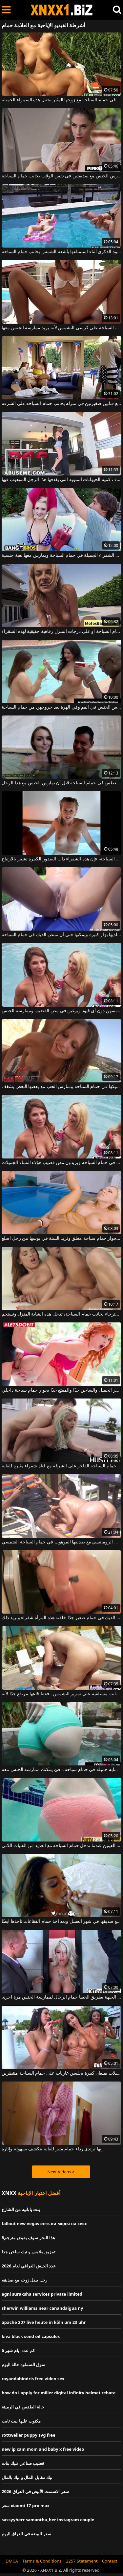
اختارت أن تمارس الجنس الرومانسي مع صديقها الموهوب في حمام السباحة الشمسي (61, 1542)
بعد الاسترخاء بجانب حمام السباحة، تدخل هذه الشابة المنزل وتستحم (61, 1314)
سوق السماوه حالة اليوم (23, 2364)
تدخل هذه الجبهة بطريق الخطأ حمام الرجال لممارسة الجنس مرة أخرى (61, 1997)
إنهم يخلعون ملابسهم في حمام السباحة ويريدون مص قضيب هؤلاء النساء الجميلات (61, 1162)
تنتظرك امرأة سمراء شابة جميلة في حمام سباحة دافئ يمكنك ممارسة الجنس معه (61, 1769)
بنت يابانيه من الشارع (21, 2209)
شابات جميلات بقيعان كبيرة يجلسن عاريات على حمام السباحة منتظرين (61, 2073)
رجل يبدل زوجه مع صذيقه (24, 2280)
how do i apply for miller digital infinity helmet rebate (59, 2393)
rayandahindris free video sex (33, 2379)
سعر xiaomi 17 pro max (26, 2505)
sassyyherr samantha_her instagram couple (48, 2520)
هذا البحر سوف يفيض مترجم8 (28, 2238)
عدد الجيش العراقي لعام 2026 (29, 2266)
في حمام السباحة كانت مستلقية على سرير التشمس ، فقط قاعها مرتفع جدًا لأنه (61, 1694)
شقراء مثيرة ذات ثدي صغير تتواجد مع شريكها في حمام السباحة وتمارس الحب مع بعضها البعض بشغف (61, 1086)
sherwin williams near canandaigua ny (42, 2308)
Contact (109, 2561)
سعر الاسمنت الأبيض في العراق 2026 (35, 2491)
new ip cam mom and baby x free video (43, 2449)
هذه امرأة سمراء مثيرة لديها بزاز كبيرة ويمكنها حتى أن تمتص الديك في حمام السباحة (61, 934)
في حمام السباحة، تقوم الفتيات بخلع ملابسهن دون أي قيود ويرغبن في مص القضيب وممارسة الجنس (61, 1011)
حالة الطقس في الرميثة (23, 2407)
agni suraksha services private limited (42, 2294)
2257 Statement (82, 2561)
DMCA (12, 2561)
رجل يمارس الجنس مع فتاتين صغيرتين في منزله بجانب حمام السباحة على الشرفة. (61, 403)
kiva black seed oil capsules (31, 2336)
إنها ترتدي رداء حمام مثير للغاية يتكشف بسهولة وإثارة (52, 2149)
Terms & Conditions (41, 2561)
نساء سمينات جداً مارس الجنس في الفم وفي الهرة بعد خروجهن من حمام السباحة (61, 707)
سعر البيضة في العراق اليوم (26, 2534)
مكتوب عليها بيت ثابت (21, 2421)
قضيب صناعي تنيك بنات (23, 2463)
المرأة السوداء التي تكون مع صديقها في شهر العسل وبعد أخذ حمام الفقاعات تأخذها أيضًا (61, 1921)
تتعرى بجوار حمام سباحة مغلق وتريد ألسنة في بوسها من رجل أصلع (61, 1238)
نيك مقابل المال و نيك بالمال (27, 2477)
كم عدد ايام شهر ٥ (18, 2350)
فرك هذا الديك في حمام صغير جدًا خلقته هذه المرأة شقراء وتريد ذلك (61, 1617)
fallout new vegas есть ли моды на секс (44, 2223)
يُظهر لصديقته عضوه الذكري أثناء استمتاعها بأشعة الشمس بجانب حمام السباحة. (61, 251)
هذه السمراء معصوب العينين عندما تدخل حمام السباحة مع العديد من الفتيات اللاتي (61, 1845)
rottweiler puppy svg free (28, 2435)
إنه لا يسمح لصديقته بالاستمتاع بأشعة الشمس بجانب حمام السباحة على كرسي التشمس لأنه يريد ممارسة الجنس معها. (61, 328)
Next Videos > (60, 2172)
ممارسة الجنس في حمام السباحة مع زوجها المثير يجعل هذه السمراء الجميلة (61, 100)
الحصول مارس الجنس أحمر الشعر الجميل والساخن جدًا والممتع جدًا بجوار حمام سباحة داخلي (61, 1390)
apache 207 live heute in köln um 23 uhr (44, 2322)
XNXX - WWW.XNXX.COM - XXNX (62, 10)
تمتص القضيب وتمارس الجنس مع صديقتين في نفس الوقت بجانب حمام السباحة (61, 176)
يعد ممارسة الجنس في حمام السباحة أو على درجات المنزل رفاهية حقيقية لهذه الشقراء (61, 631)
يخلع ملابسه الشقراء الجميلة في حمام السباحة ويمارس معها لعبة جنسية (61, 555)
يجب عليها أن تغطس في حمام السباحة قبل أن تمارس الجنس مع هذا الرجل (61, 783)
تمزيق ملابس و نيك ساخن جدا (28, 2252)
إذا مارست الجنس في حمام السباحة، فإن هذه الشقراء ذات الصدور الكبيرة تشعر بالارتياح (61, 859)
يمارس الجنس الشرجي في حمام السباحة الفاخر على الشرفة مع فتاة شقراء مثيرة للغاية (61, 1466)
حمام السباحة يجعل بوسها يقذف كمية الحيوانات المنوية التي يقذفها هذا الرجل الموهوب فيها (61, 479)
